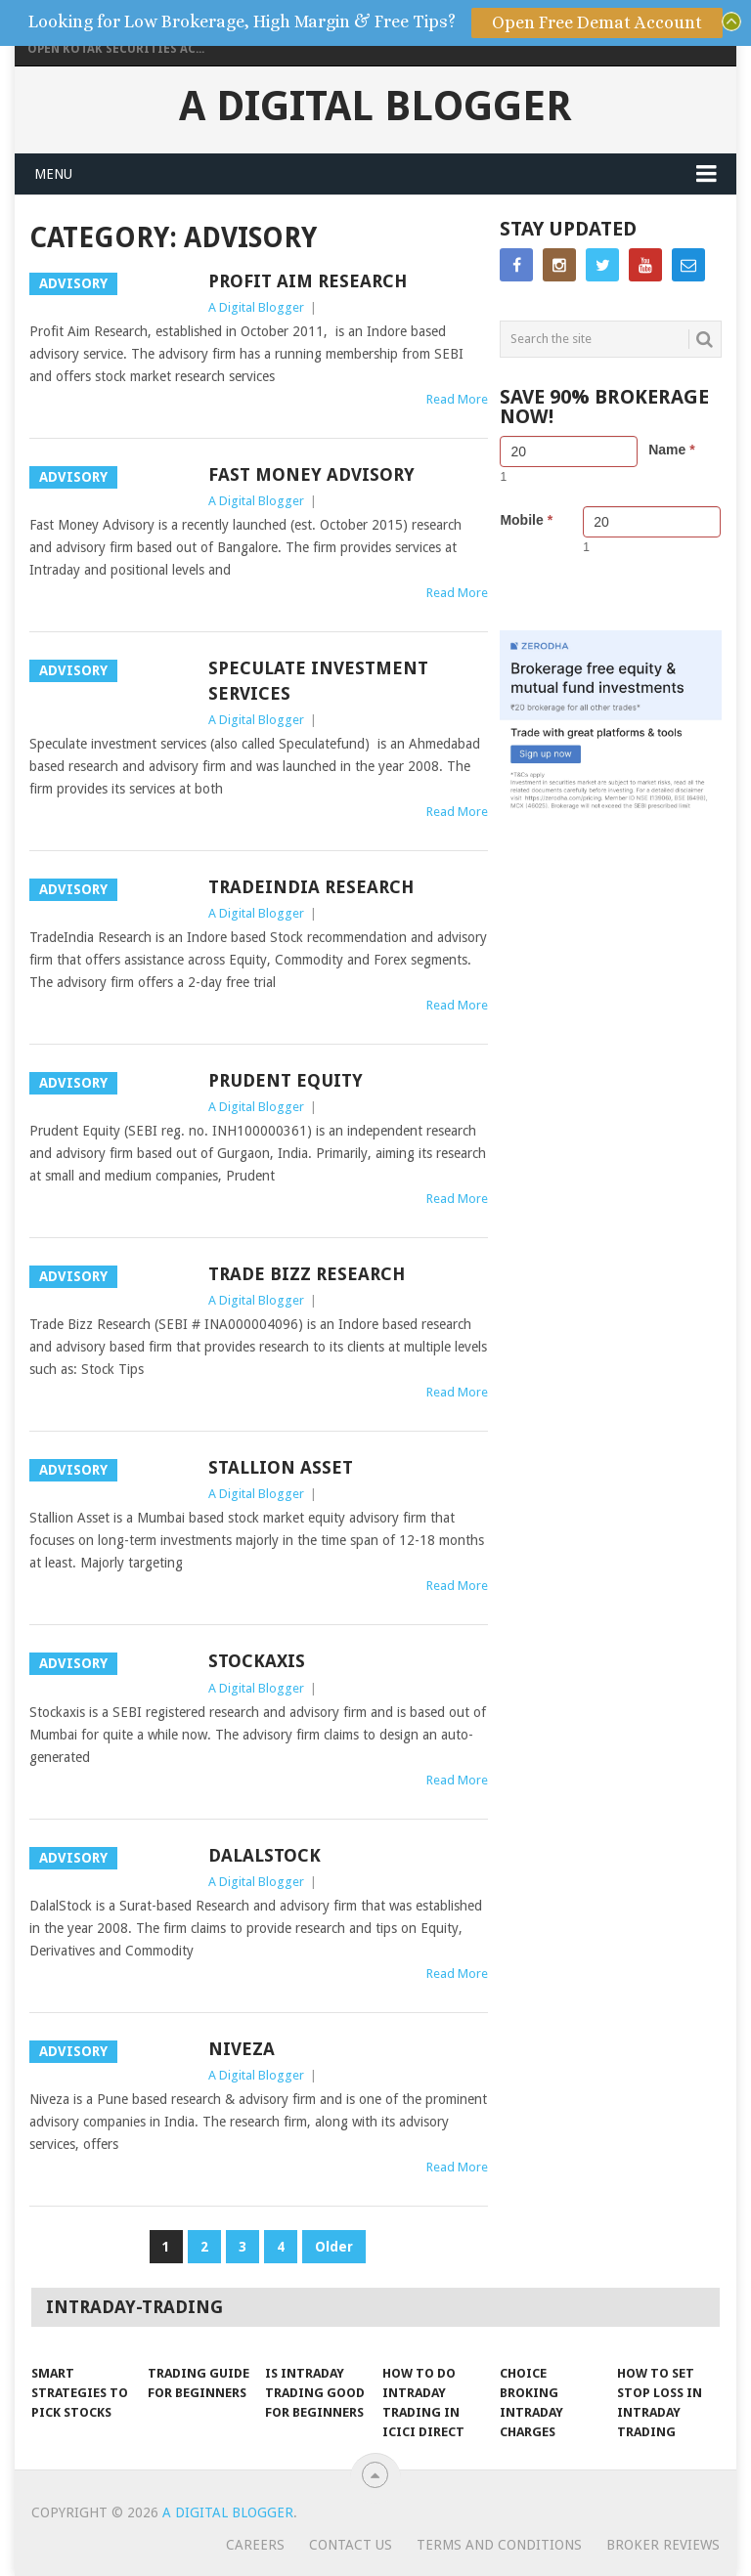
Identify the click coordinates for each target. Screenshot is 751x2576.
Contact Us (350, 2545)
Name (671, 449)
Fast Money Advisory (311, 474)
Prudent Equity (285, 1080)
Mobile (526, 520)
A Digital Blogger (375, 106)
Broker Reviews (663, 2545)
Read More (457, 399)
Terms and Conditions (499, 2545)
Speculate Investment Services (318, 680)
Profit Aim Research (307, 281)
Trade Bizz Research (306, 1274)
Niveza (241, 2049)
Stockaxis (256, 1661)
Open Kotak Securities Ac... (115, 49)
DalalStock (264, 1855)
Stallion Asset (280, 1467)
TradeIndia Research (311, 887)
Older (334, 2246)
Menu (53, 174)
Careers (255, 2545)
